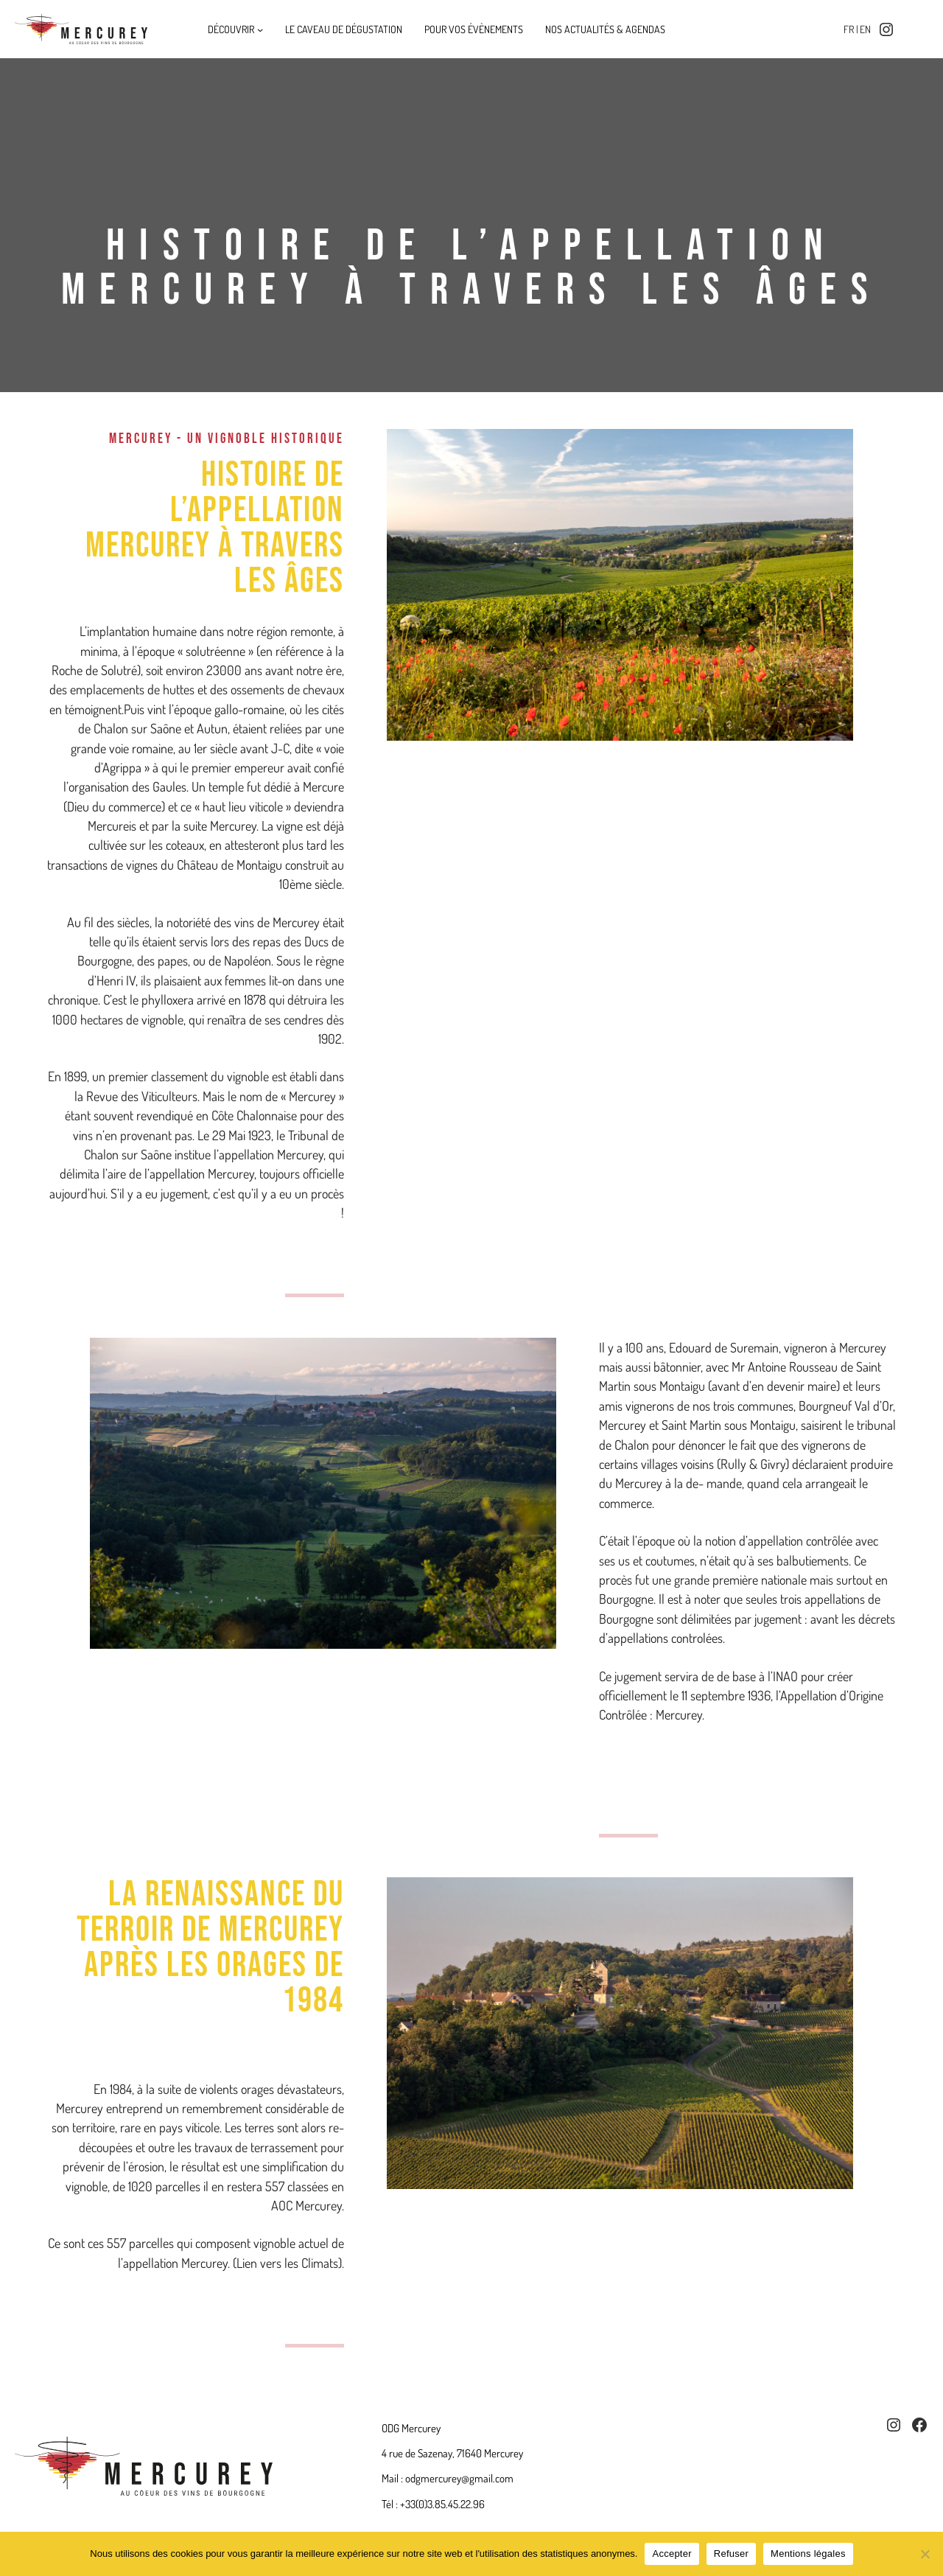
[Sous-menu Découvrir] (260, 29)
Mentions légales (808, 2553)
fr (849, 29)
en (865, 29)
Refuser (731, 2553)
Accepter (671, 2553)
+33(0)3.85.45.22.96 (442, 2504)
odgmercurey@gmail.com (459, 2478)
